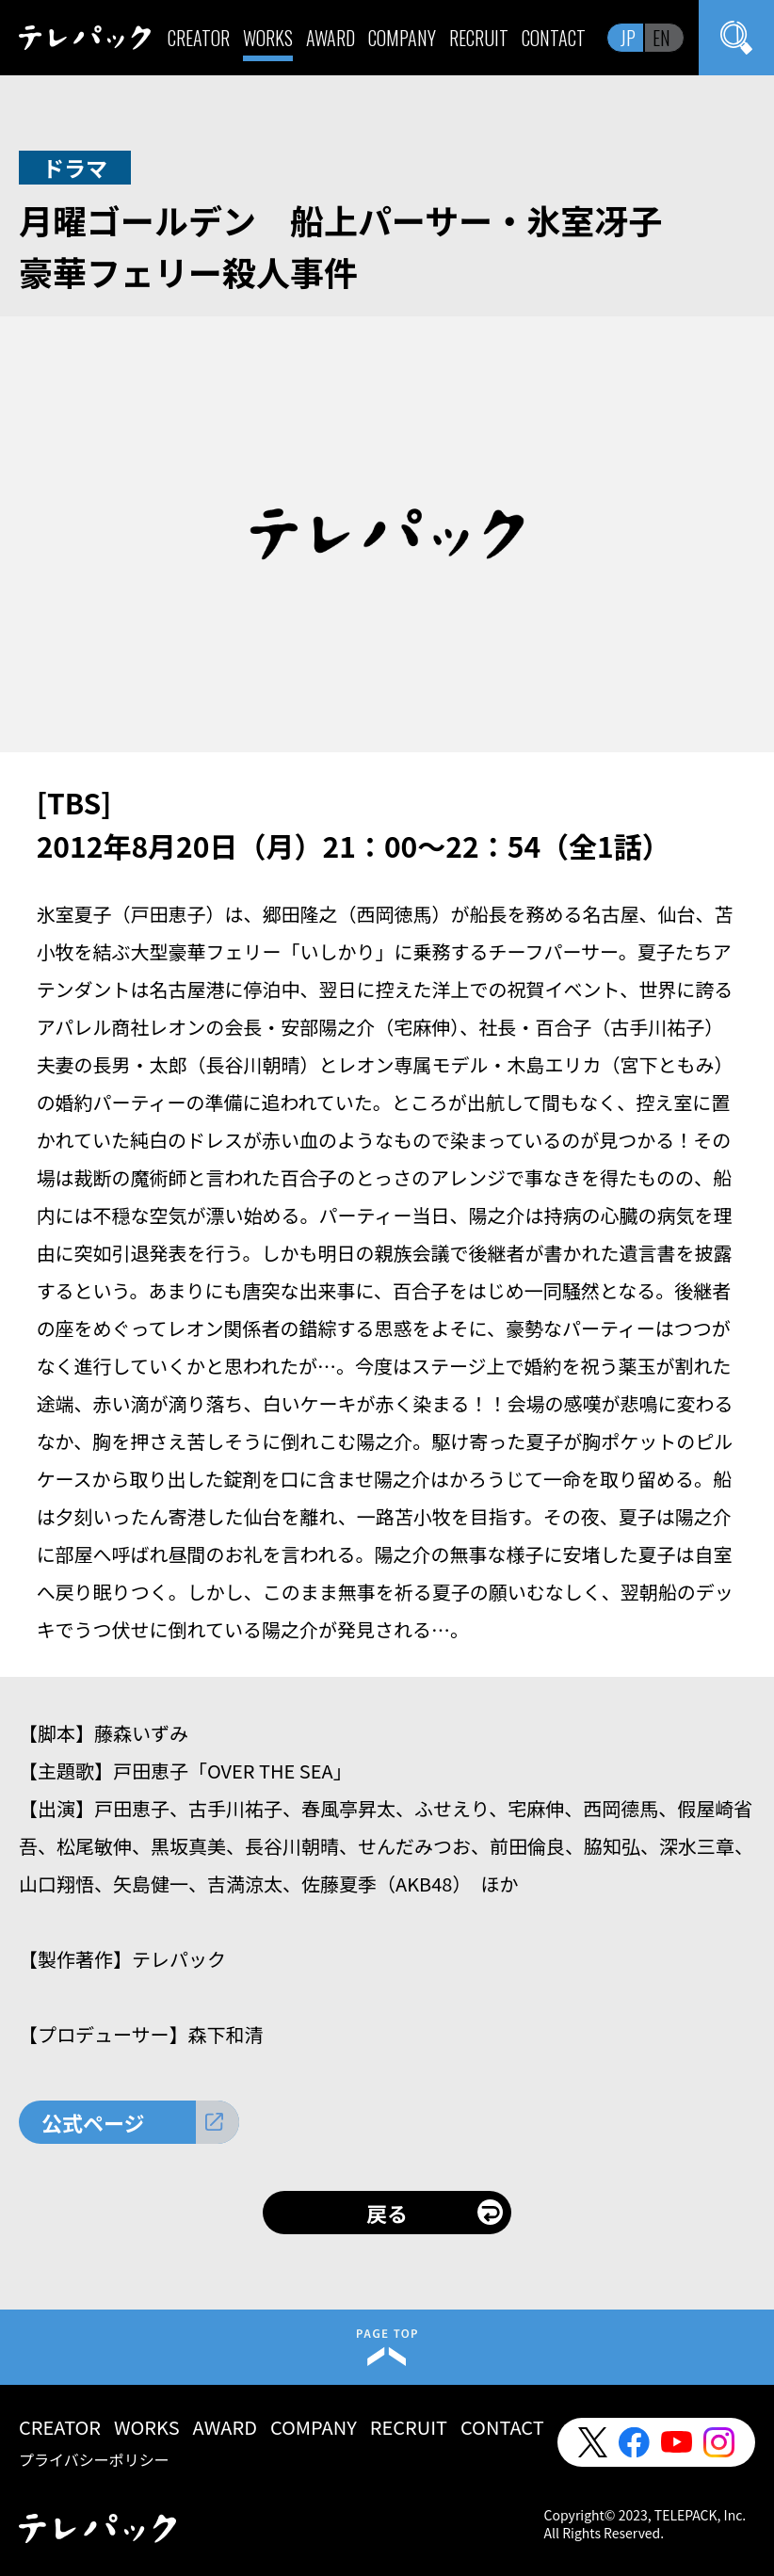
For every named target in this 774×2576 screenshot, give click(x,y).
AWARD (330, 38)
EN (661, 38)
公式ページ (93, 2122)
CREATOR (199, 38)
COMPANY (402, 38)
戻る (387, 2213)
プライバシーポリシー (94, 2459)
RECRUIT (478, 38)
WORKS (268, 38)
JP (628, 38)
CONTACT (554, 38)
